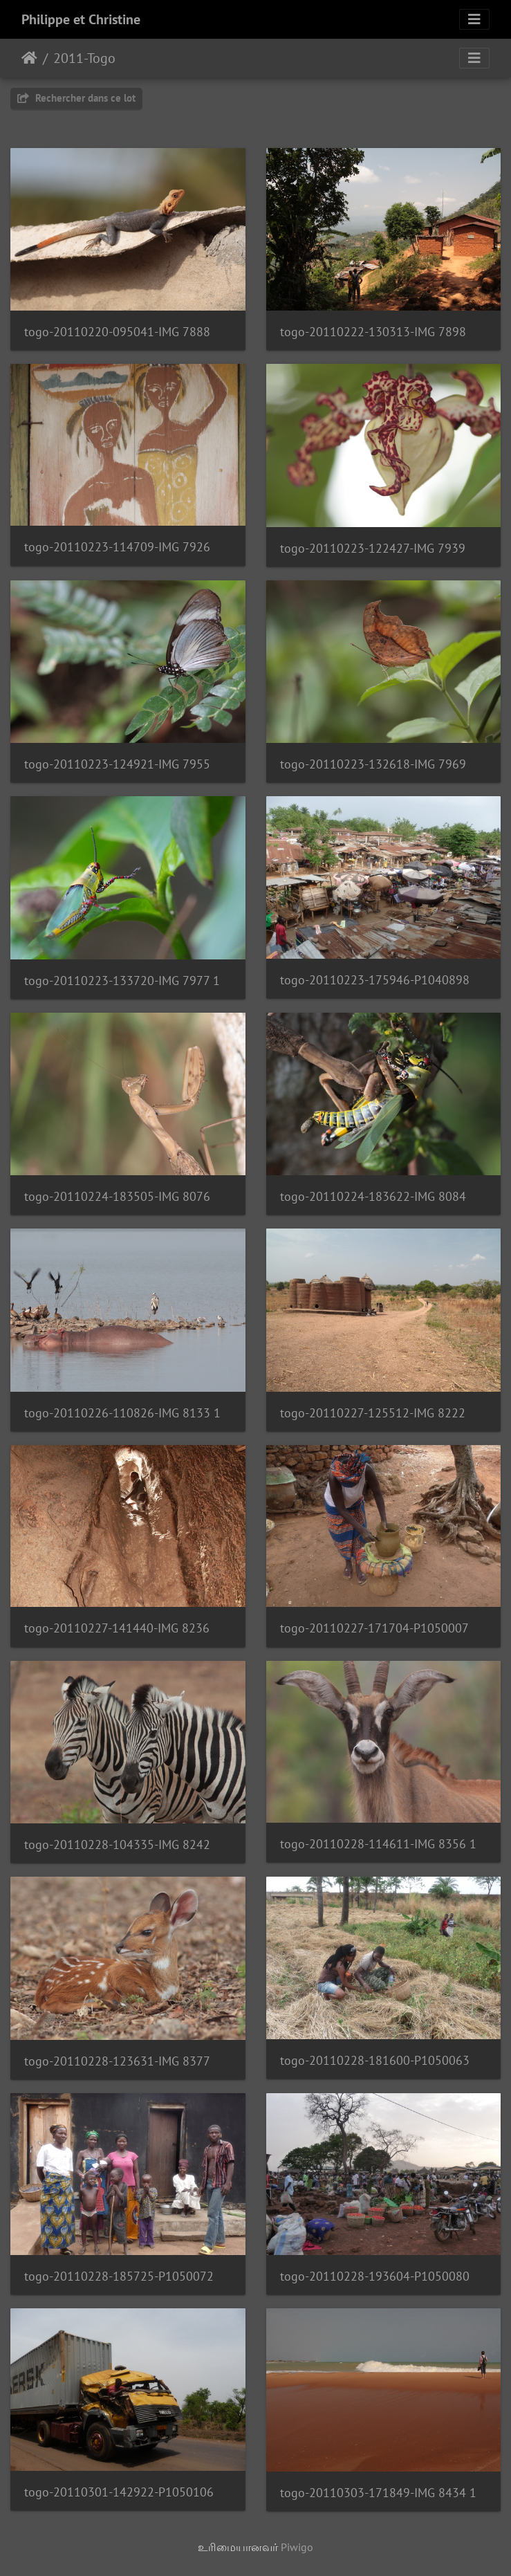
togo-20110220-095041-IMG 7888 (117, 331)
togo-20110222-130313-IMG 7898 (373, 331)
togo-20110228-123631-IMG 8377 (117, 2061)
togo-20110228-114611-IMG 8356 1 (378, 1844)
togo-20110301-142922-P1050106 (119, 2492)
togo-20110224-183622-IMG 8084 (373, 1196)
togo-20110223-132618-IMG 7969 (373, 764)
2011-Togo (84, 58)
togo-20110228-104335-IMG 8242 (117, 1844)
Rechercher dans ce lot (76, 97)
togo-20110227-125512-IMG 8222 (372, 1413)
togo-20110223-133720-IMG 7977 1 (122, 980)
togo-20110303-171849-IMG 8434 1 (378, 2492)
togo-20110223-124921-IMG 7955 (117, 764)
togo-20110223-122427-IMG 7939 (372, 548)
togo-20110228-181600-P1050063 (375, 2060)
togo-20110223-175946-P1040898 (375, 980)
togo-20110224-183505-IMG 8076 (117, 1196)
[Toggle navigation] (474, 19)
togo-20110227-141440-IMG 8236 (117, 1628)
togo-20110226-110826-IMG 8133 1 (122, 1413)
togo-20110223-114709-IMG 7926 (117, 547)
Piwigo (297, 2547)
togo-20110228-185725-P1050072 (119, 2276)
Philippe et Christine (80, 19)
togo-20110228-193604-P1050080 (375, 2276)
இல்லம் (29, 58)
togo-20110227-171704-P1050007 (374, 1628)
